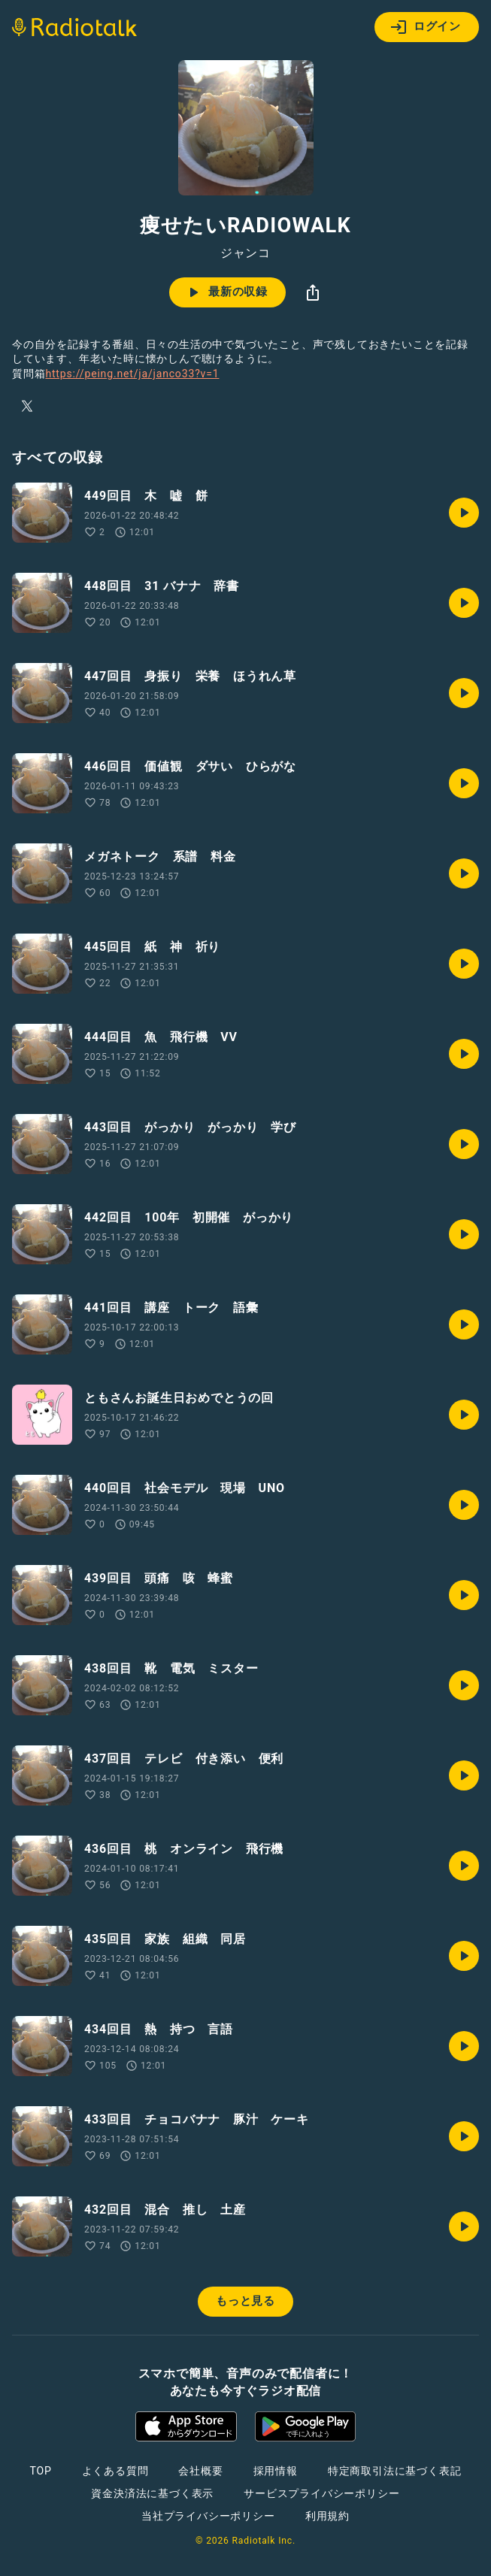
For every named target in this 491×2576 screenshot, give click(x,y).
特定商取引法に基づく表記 (395, 2471)
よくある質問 (115, 2471)
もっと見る (245, 2301)
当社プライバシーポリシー (208, 2516)
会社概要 (200, 2471)
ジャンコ (245, 253)
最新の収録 (226, 292)
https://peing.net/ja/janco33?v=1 (132, 374)
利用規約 (327, 2516)
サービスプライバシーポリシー (321, 2493)
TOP (40, 2471)
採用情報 (275, 2471)
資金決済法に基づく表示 (152, 2493)
